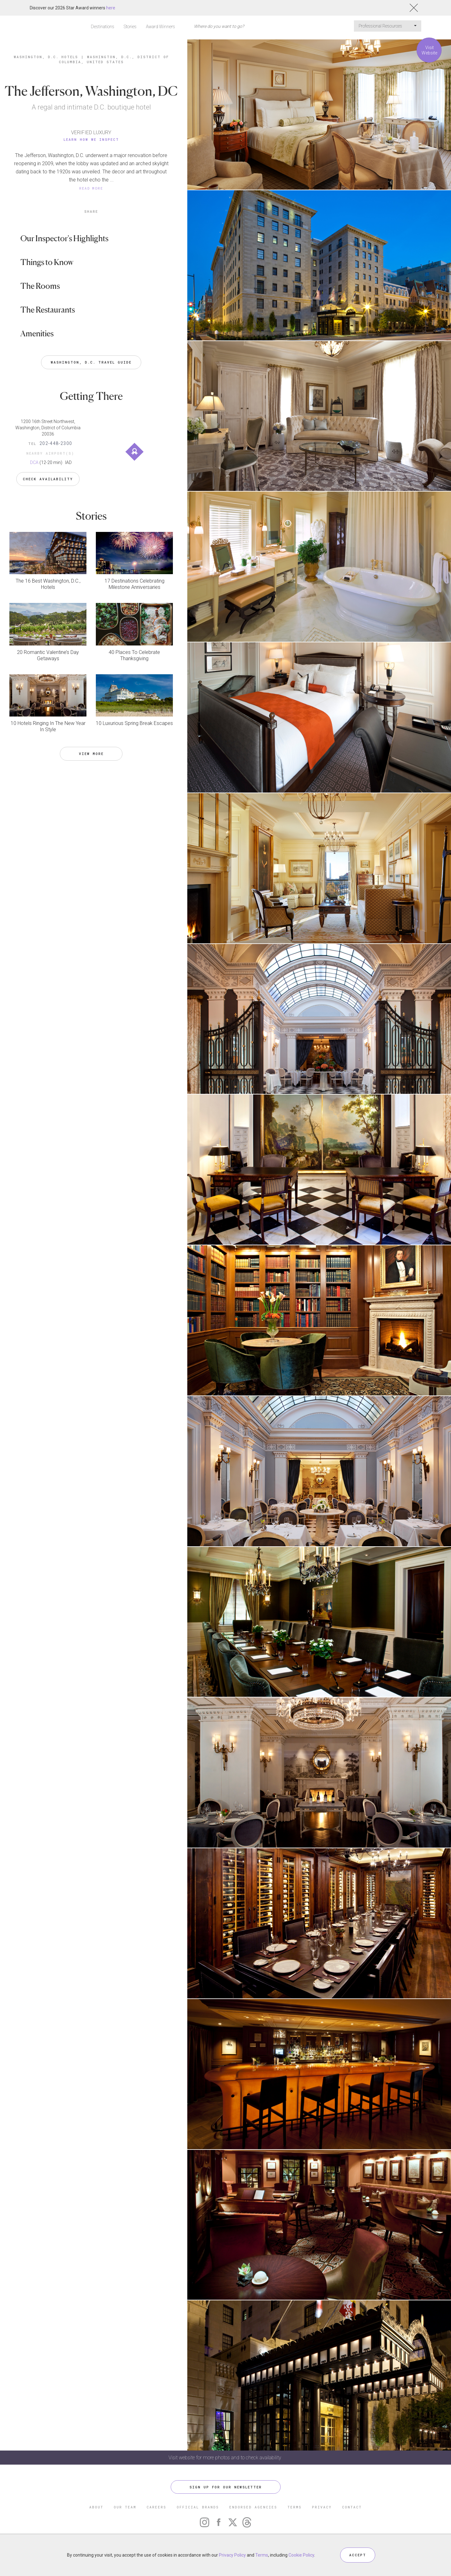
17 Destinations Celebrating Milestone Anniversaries (134, 584)
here (110, 7)
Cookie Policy (301, 2555)
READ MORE (91, 188)
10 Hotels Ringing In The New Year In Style (48, 726)
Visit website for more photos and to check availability (225, 2458)
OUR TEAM (125, 2507)
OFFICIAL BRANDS (198, 2507)
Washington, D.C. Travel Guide (91, 362)
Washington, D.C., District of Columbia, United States (114, 59)
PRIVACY (322, 2507)
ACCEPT (357, 2555)
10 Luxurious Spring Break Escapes (134, 723)
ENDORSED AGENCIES (253, 2507)
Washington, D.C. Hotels (46, 56)
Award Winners (160, 26)
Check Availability (48, 479)
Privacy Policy (232, 2555)
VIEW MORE (91, 753)
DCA (34, 462)
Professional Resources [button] (388, 25)
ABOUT (96, 2507)
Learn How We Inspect (91, 139)
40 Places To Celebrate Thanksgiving (134, 655)
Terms (261, 2555)
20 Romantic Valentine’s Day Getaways (48, 655)
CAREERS (156, 2507)
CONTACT (352, 2507)
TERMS (295, 2507)
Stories (130, 26)
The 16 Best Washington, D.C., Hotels (48, 584)
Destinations (102, 26)
